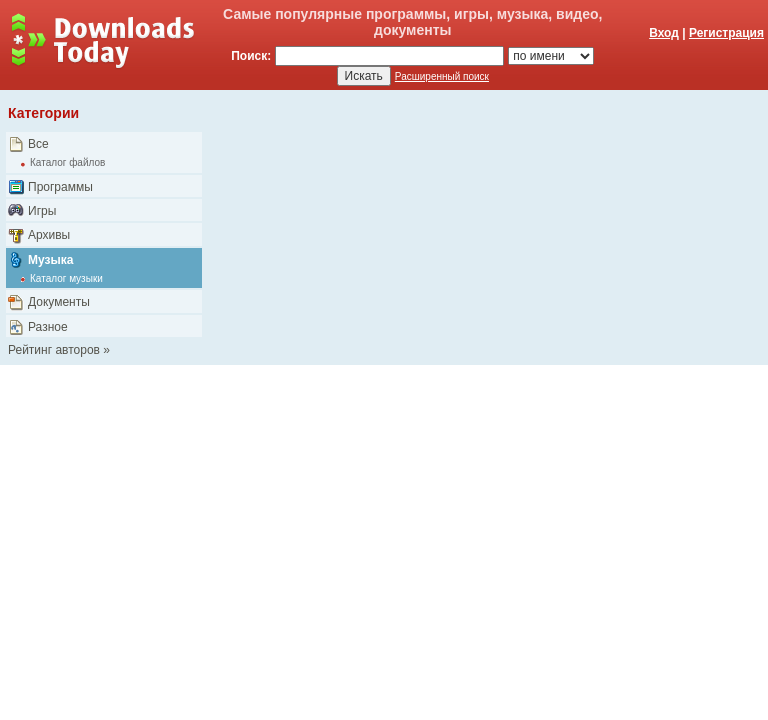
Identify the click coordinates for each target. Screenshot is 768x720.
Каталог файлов (67, 162)
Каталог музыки (66, 278)
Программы (60, 187)
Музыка (50, 260)
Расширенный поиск (442, 76)
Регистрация (726, 33)
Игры (42, 211)
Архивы (49, 235)
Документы (59, 302)
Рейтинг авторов (54, 350)
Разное (48, 327)
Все (38, 144)
